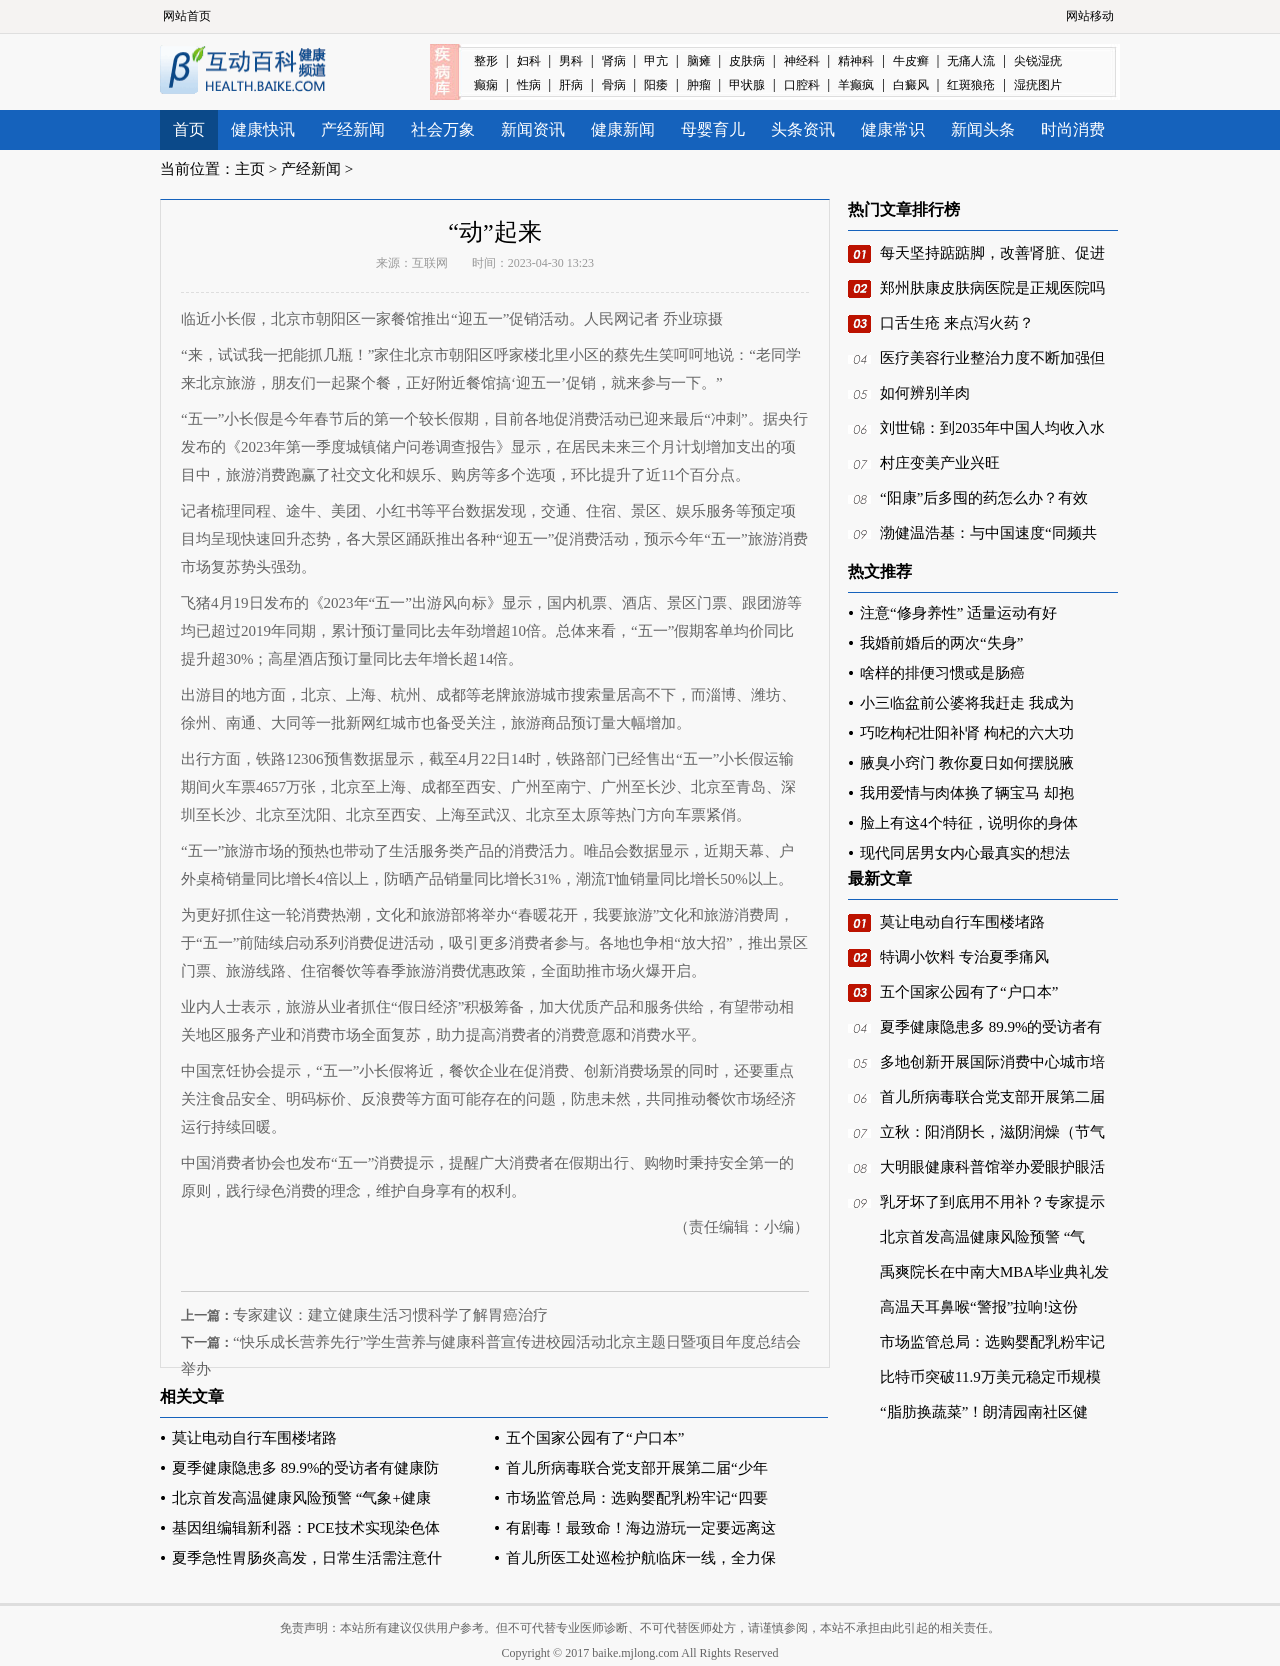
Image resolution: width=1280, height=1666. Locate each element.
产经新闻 (353, 129)
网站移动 (1090, 16)
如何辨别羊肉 (925, 393)
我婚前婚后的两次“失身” (941, 643)
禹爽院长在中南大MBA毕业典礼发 (994, 1272)
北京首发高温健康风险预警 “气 (982, 1237)
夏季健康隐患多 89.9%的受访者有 (991, 1027)
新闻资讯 (533, 129)
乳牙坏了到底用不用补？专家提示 (992, 1202)
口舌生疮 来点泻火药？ (957, 323)
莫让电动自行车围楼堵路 (254, 1438)
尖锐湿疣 (1038, 61)
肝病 (571, 85)
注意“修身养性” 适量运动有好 (958, 613)
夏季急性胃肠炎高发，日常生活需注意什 (307, 1558)
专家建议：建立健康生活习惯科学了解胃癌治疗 (390, 1315)
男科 (571, 61)
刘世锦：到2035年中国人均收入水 (992, 428)
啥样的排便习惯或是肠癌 (942, 673)
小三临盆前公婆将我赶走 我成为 (967, 703)
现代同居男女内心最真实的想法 (965, 853)
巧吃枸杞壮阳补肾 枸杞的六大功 (967, 733)
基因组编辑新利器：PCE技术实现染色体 (306, 1528)
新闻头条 (983, 129)
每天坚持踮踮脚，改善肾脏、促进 (992, 253)
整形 (486, 61)
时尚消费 (1073, 129)
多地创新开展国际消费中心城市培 (992, 1062)
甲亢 (656, 61)
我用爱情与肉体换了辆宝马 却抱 (967, 793)
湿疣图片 (1038, 85)
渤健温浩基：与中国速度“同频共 (988, 533)
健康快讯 (263, 129)
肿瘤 (699, 85)
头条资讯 (803, 129)
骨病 (614, 85)
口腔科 (802, 85)
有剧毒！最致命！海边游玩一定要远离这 (641, 1528)
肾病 (614, 61)
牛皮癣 (911, 61)
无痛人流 (971, 61)
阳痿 (656, 85)
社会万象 (443, 129)
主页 (250, 169)
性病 (529, 85)
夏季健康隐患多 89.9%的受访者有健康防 (306, 1468)
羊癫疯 (856, 85)
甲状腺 (747, 85)
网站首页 (187, 16)
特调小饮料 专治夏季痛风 (964, 957)
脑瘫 (699, 61)
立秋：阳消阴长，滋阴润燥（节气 (992, 1132)
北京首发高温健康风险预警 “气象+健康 (301, 1498)
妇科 (529, 61)
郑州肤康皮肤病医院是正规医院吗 (992, 288)
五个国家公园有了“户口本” (595, 1438)
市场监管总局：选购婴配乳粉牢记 (992, 1342)
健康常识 (893, 129)
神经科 (802, 61)
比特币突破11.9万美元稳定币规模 (990, 1377)
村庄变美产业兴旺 (940, 463)
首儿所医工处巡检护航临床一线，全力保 (641, 1558)
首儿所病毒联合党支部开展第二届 (992, 1097)
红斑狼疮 (971, 85)
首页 (189, 129)
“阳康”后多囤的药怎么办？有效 (984, 498)
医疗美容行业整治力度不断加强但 (992, 358)
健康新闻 (623, 129)
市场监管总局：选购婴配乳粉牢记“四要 (637, 1498)
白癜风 (911, 85)
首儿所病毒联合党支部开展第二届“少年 (637, 1468)
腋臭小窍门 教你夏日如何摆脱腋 (967, 763)
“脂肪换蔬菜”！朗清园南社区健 (984, 1412)
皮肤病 (747, 61)
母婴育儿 (713, 129)
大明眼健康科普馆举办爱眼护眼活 (992, 1167)
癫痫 (486, 85)
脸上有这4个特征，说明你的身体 (969, 823)
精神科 (856, 61)
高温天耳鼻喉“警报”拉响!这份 (979, 1307)
